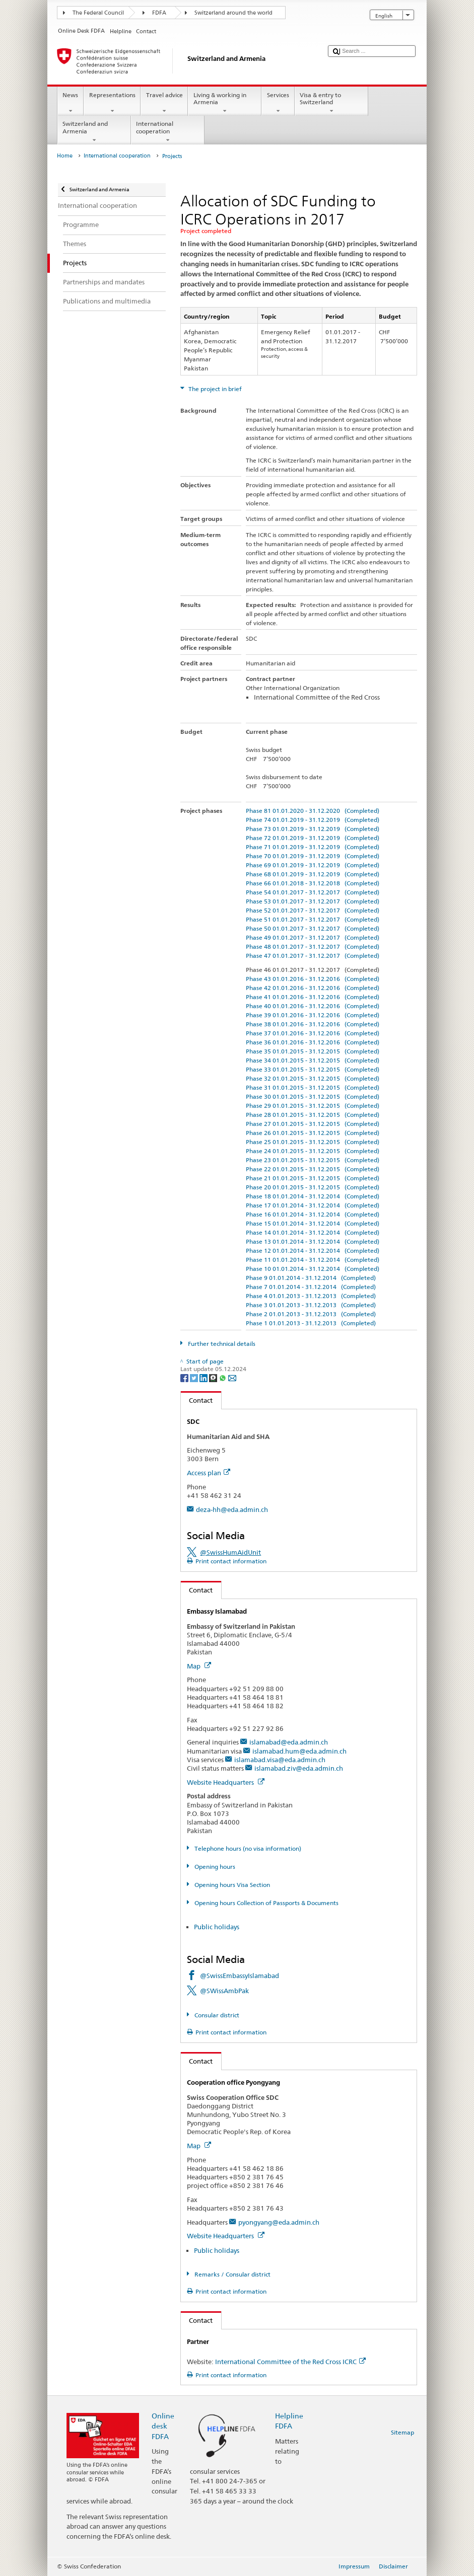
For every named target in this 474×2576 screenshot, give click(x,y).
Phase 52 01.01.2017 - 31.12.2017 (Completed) (312, 910)
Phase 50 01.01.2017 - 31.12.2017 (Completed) (312, 928)
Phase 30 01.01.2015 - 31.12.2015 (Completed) (312, 1096)
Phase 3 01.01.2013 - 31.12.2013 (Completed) (311, 1305)
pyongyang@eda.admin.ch (278, 2222)
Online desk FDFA (163, 2425)
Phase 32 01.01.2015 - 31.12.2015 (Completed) (312, 1078)
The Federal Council (98, 13)
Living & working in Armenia (224, 103)
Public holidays (216, 1927)
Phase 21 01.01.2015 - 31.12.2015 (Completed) (312, 1178)
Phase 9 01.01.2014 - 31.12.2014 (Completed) (311, 1277)
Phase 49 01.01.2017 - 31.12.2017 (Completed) (312, 937)
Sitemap (402, 2432)
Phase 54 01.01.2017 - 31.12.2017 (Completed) (312, 892)
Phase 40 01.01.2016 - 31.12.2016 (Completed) (312, 1006)
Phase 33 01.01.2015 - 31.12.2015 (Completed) (312, 1069)
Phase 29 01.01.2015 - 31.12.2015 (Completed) (312, 1105)
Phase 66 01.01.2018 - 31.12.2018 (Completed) (312, 883)
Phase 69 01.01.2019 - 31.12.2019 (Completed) (312, 865)
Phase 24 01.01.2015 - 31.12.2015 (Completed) (312, 1151)
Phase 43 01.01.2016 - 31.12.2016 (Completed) (312, 978)
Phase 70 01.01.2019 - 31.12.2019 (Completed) (312, 856)
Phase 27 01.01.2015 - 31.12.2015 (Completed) (312, 1123)
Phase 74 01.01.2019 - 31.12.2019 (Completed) (312, 819)
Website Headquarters (225, 1782)
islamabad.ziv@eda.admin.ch (298, 1768)
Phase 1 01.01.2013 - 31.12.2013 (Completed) (311, 1323)
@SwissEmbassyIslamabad (239, 1976)
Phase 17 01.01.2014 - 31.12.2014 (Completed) (312, 1205)
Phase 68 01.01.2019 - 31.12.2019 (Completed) (312, 874)
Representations (112, 103)
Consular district (216, 2015)
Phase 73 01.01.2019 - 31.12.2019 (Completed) (312, 828)
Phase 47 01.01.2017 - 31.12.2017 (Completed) (312, 955)
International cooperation (167, 132)
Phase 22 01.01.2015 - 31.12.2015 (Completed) (312, 1169)
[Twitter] (194, 1377)
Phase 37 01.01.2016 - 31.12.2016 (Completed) (312, 1033)
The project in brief (214, 389)
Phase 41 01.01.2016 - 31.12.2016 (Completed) (312, 997)
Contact (197, 1400)
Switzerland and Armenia (94, 132)
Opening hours (214, 1866)
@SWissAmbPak (224, 1991)
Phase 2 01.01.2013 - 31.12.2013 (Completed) (311, 1314)
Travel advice (164, 103)
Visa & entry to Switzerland (331, 103)
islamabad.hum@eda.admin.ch (299, 1751)
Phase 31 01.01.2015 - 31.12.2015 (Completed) (312, 1087)
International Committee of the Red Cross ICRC (290, 2362)
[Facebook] (185, 1377)
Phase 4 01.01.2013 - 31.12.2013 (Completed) (311, 1296)
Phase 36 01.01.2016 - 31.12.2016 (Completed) (312, 1042)
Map (199, 1666)
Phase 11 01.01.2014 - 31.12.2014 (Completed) (312, 1259)
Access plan (208, 1473)
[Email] (232, 1377)
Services (278, 103)
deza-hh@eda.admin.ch (232, 1509)
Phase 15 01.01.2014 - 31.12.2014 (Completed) (312, 1223)
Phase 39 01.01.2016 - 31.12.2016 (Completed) (312, 1015)
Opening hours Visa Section (231, 1884)
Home (65, 156)
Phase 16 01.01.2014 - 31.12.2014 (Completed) (312, 1214)
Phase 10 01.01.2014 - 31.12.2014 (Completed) (312, 1268)
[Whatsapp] (223, 1377)
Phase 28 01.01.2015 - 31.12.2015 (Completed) (312, 1114)
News (70, 103)
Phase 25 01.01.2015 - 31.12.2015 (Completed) (312, 1142)
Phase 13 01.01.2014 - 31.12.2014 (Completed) (312, 1241)
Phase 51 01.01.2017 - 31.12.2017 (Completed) (312, 919)
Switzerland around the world (233, 13)
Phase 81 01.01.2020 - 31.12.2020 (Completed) (312, 810)
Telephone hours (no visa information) (247, 1848)
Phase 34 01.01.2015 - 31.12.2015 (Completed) (312, 1060)
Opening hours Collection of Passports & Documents (265, 1903)
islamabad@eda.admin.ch (288, 1742)
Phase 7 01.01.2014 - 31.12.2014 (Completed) (311, 1286)
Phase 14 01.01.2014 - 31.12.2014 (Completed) (312, 1232)
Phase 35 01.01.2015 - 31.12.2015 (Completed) (312, 1051)
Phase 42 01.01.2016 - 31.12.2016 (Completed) (312, 987)
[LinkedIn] (204, 1377)
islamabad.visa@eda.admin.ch (279, 1760)
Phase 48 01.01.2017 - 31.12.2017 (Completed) (312, 946)
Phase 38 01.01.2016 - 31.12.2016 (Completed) (312, 1024)
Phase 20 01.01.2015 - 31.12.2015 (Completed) (312, 1187)
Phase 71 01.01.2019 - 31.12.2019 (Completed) (312, 847)
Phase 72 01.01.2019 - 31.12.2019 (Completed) (312, 838)
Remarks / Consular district (231, 2274)
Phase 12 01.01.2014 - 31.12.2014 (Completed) (312, 1250)
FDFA (159, 13)
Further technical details (220, 1343)
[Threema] (214, 1377)
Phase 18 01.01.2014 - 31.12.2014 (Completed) (312, 1196)
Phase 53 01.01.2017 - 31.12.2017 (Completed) (312, 901)
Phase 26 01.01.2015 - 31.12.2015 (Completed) (312, 1132)
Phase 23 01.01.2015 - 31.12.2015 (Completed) (312, 1160)
